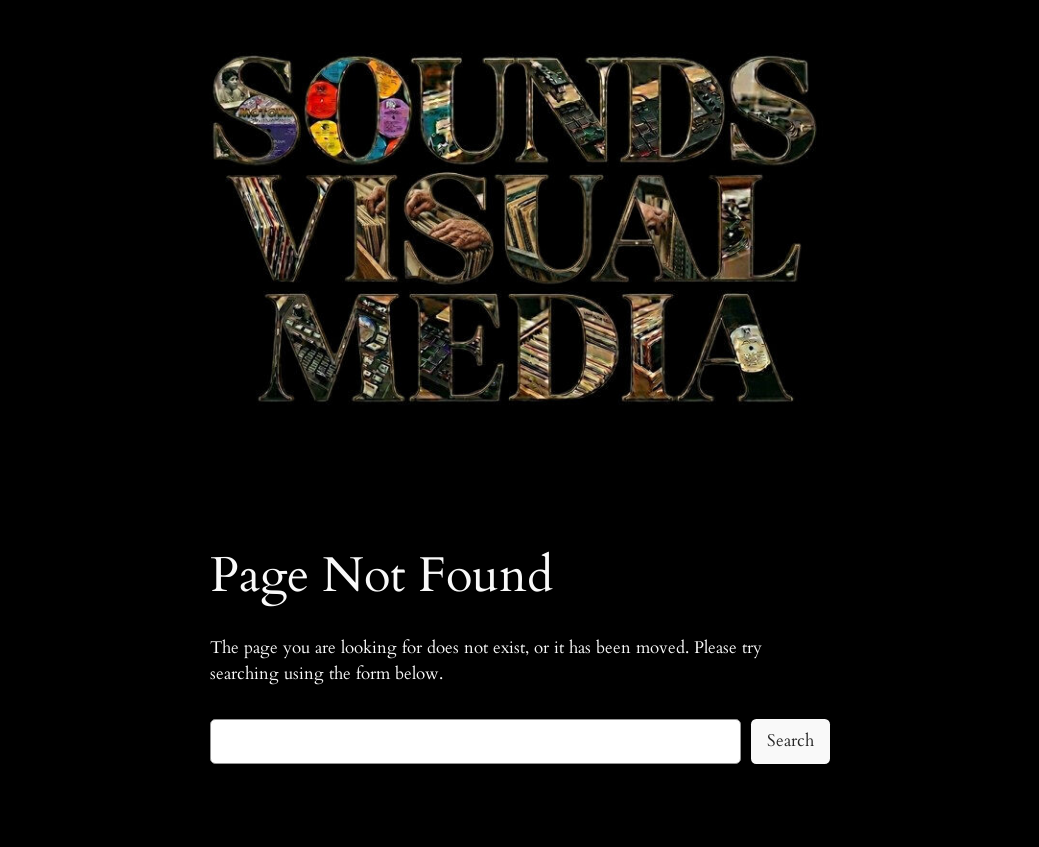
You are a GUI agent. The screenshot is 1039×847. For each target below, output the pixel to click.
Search (790, 740)
